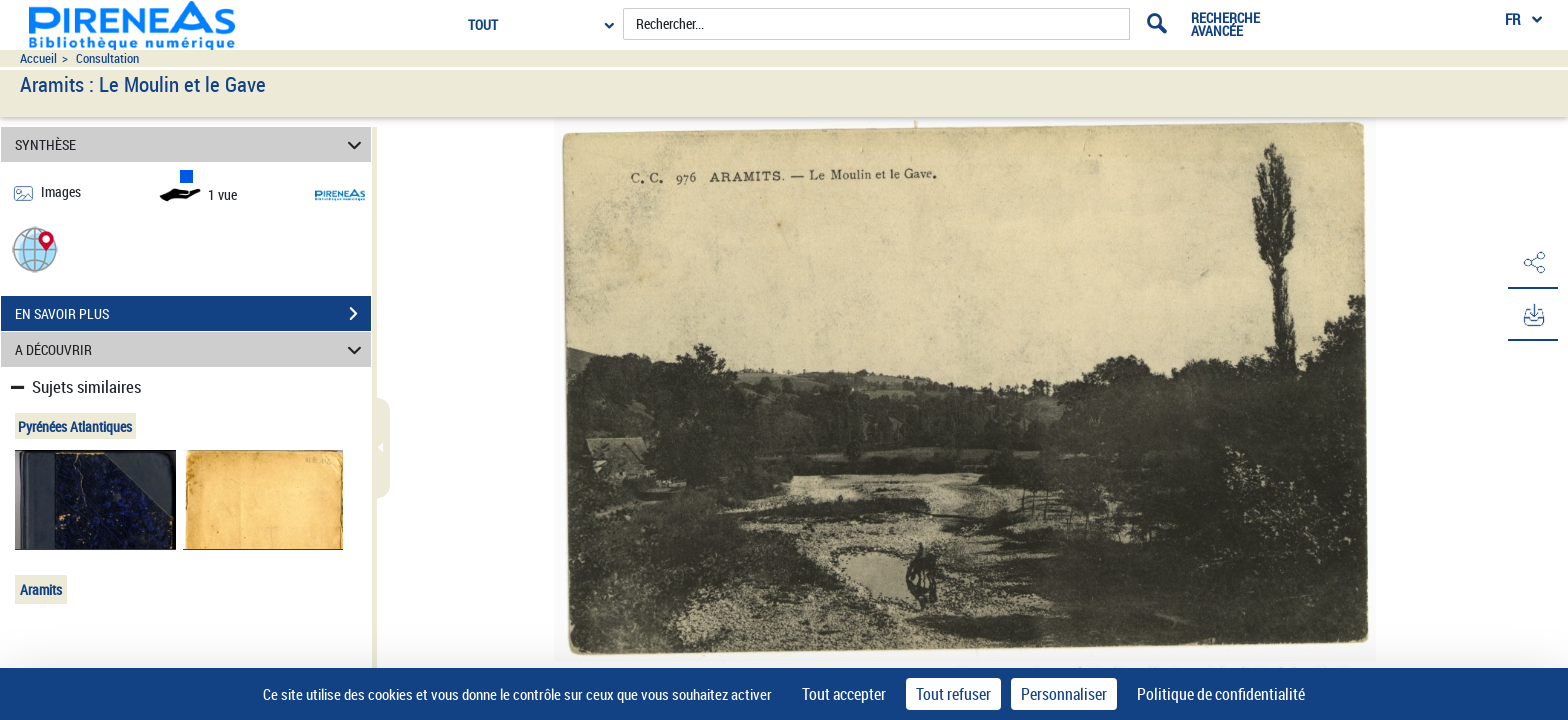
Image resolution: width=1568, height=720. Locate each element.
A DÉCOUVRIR (191, 349)
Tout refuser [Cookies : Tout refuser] (953, 694)
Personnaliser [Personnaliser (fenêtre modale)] (1064, 694)
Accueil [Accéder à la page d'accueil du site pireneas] (38, 58)
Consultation (107, 58)
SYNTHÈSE (191, 144)
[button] (35, 248)
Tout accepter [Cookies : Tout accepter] (844, 694)
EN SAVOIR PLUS (193, 314)
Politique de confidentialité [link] (1221, 694)
